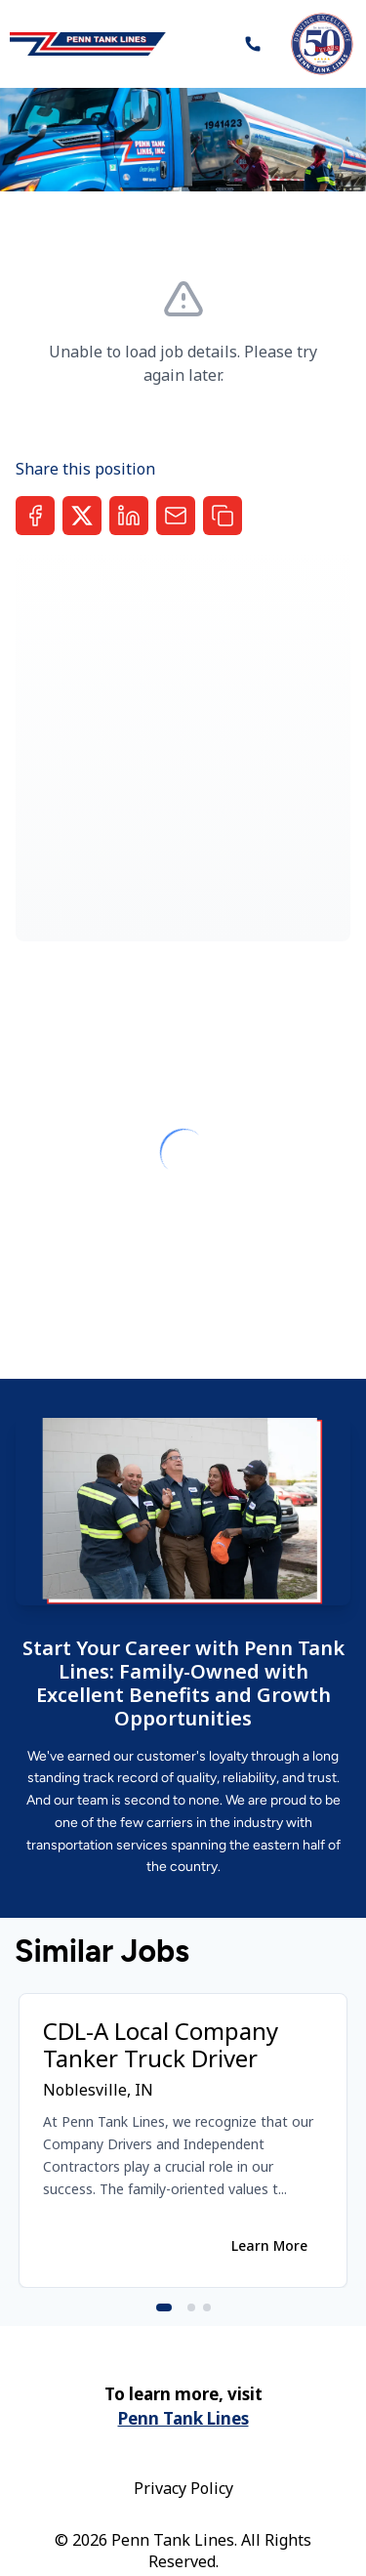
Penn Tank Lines (183, 2419)
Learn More (269, 2245)
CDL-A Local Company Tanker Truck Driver (160, 2044)
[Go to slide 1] (164, 2307)
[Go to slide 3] (207, 2307)
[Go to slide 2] (191, 2307)
